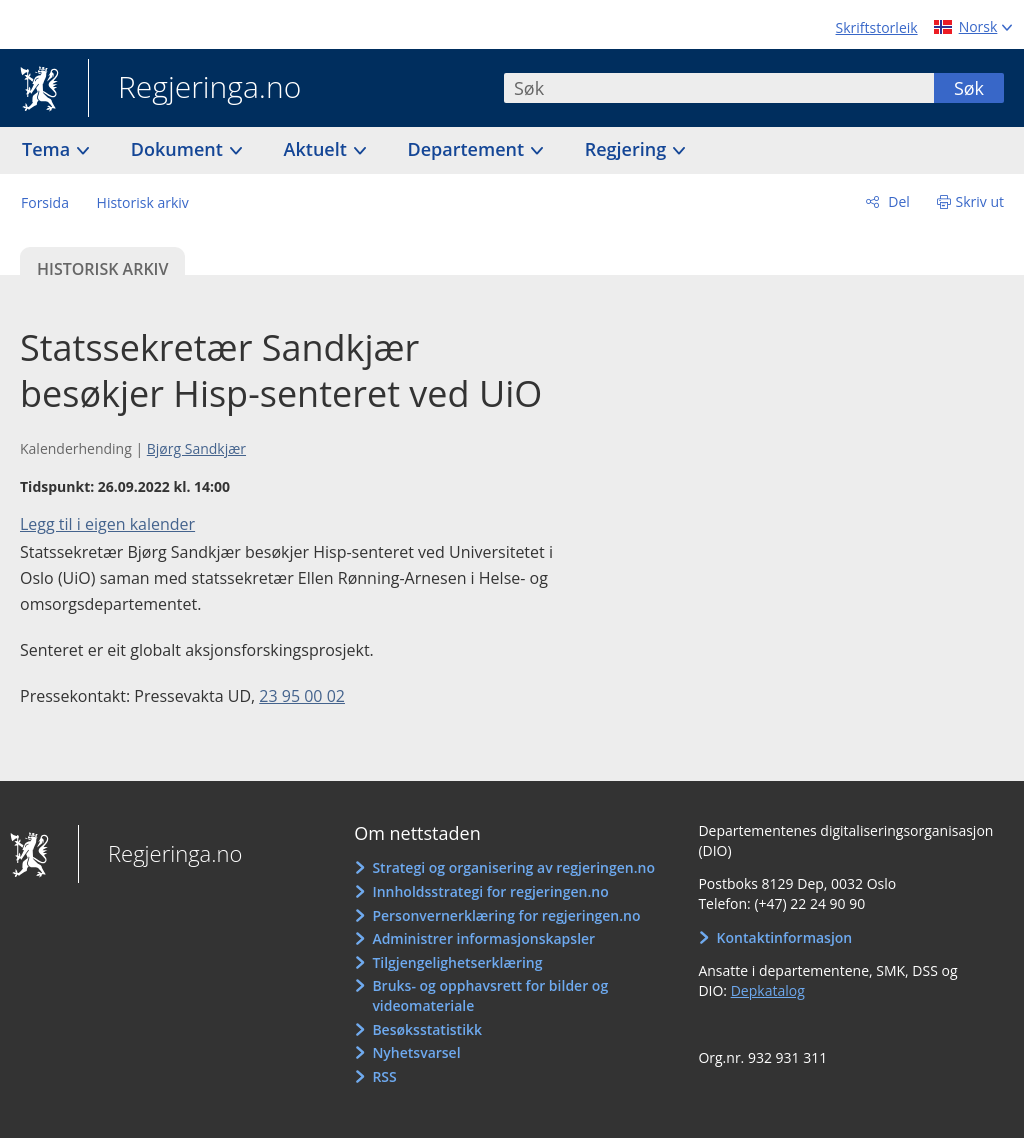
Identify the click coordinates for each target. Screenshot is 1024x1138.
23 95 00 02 (302, 696)
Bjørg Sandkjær (196, 448)
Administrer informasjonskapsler (483, 938)
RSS (384, 1076)
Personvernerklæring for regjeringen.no (506, 915)
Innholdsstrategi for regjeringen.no (490, 891)
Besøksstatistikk (427, 1029)
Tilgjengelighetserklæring (457, 962)
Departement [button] (468, 149)
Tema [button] (48, 149)
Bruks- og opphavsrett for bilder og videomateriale (490, 995)
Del (897, 201)
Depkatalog (768, 990)
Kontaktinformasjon (785, 937)
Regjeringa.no (194, 89)
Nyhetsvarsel (416, 1052)
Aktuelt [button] (318, 149)
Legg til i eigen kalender (107, 524)
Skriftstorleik (877, 27)
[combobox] (719, 88)
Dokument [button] (179, 149)
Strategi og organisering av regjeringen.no (513, 867)
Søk (969, 88)
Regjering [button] (628, 149)
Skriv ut (980, 201)
